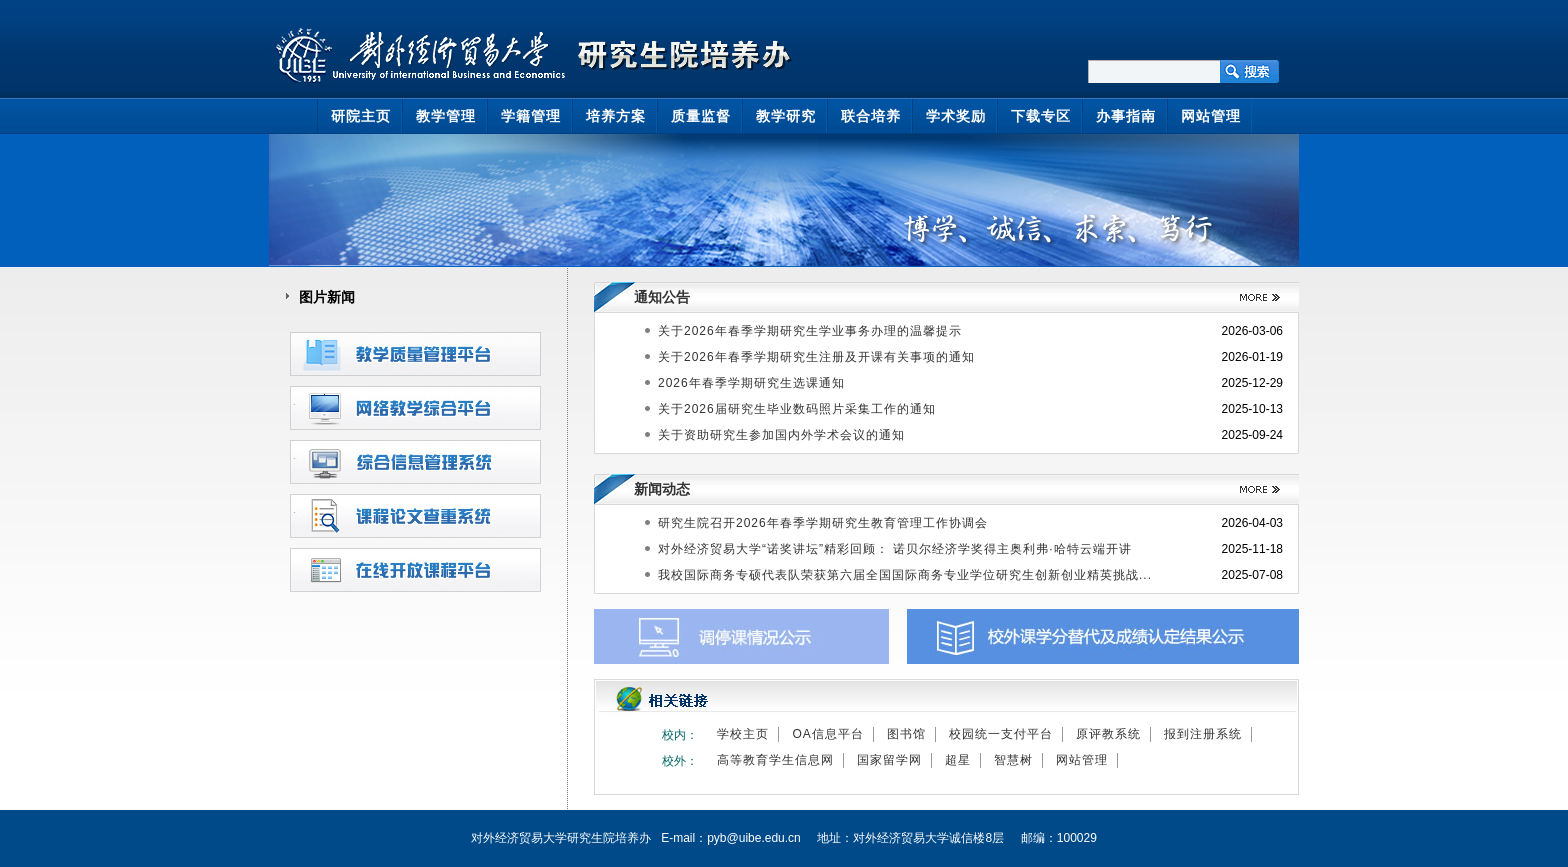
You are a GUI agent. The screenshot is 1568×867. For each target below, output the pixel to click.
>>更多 (1252, 297)
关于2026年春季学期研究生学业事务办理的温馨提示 (810, 331)
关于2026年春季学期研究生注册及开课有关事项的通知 (816, 357)
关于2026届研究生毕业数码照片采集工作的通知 (797, 409)
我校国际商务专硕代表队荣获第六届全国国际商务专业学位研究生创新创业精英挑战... (905, 575)
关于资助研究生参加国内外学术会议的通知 (781, 435)
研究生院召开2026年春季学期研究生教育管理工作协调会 (823, 523)
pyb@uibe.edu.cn (754, 838)
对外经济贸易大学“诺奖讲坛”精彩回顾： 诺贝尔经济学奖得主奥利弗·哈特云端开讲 (895, 549)
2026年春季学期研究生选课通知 (751, 383)
